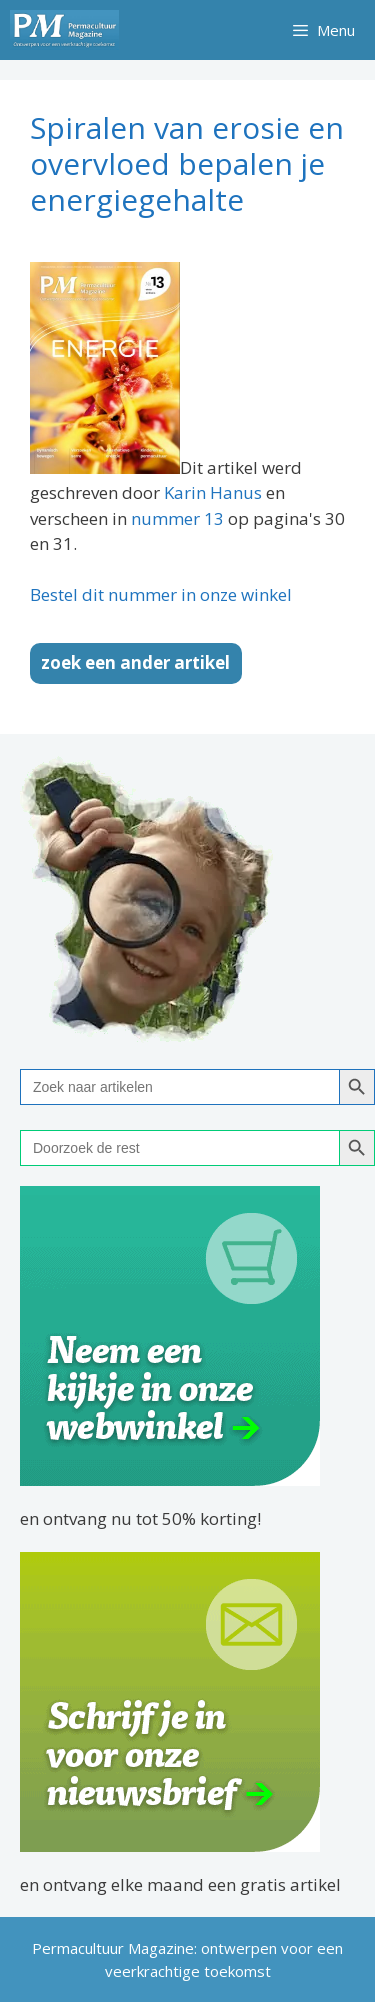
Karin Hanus (213, 492)
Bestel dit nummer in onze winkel (161, 594)
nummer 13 (177, 518)
